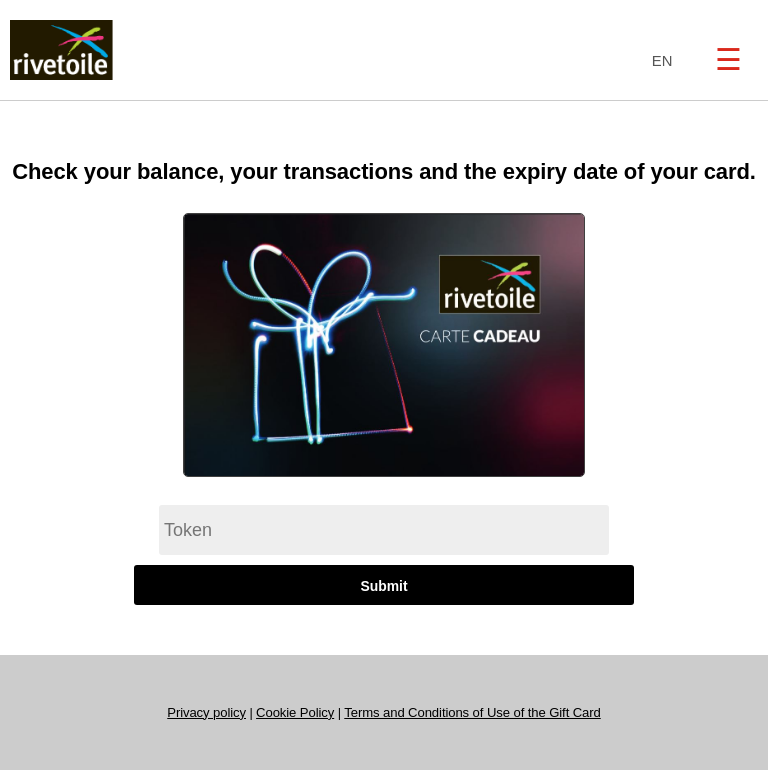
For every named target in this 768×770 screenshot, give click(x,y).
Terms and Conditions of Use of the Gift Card (472, 712)
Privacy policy (206, 712)
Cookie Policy (295, 712)
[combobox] (657, 61)
